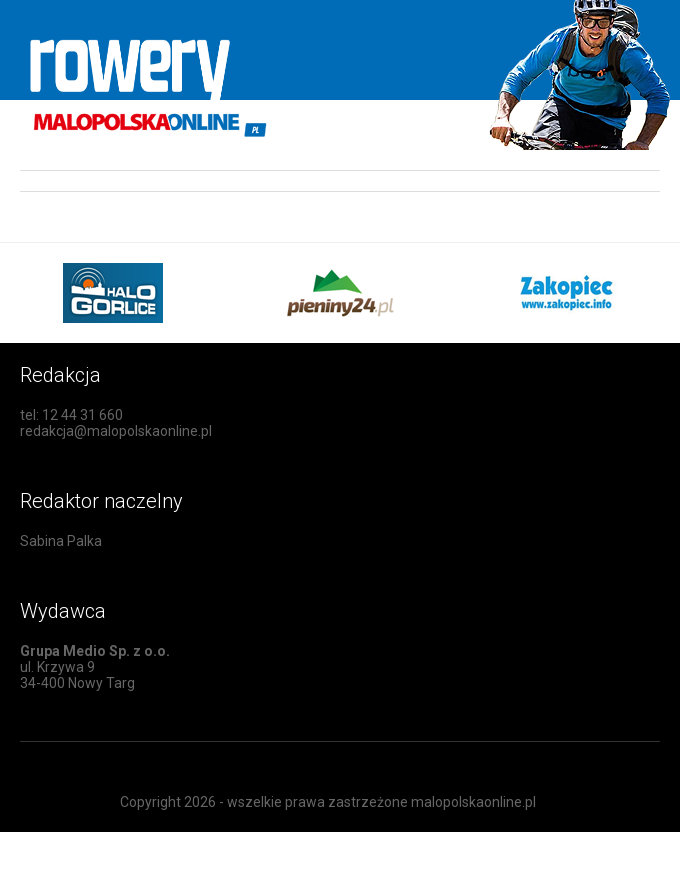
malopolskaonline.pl (473, 802)
